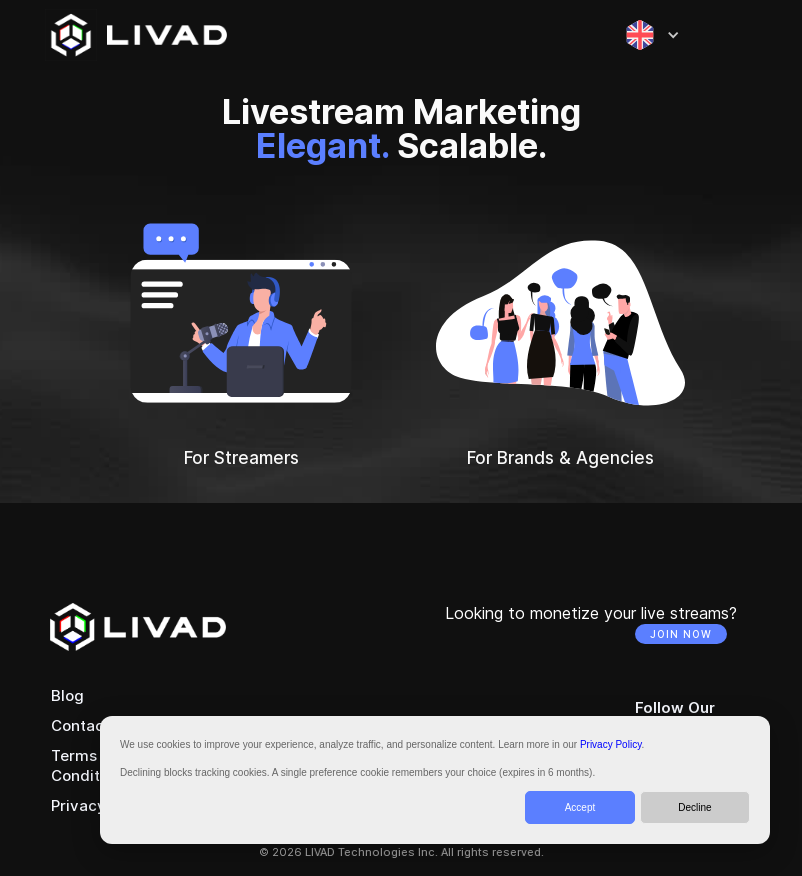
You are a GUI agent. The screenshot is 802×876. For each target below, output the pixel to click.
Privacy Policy (611, 744)
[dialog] (435, 780)
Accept (580, 807)
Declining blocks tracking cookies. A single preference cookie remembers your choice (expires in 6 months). (357, 772)
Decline (694, 807)
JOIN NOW (681, 634)
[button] (652, 35)
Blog (67, 695)
